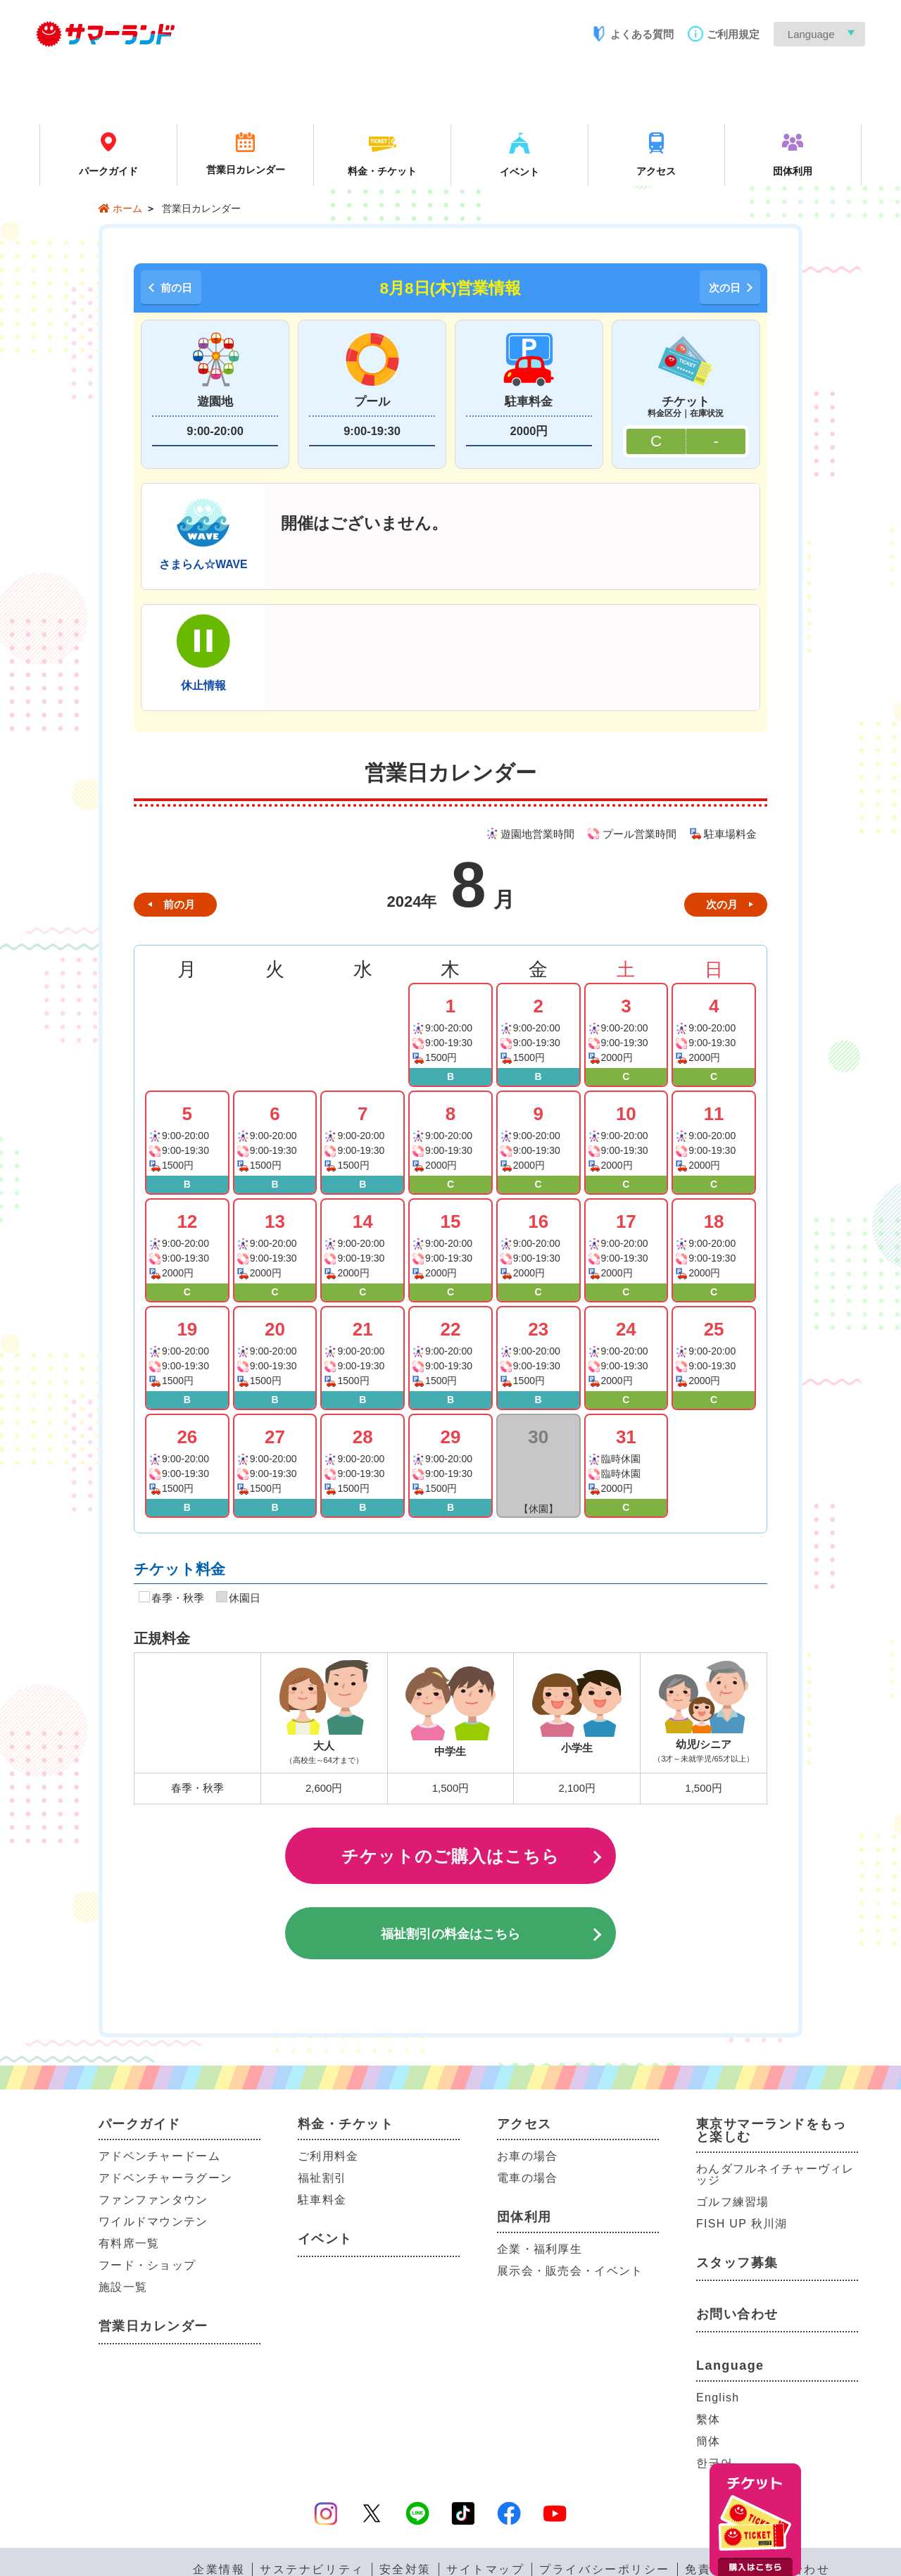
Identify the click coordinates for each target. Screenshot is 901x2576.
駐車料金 (322, 2200)
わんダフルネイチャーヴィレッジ (775, 2174)
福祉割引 (322, 2178)
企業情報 (219, 2569)
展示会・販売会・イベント (570, 2271)
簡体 (708, 2441)
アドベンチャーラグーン (165, 2178)
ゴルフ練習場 (732, 2202)
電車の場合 (527, 2178)
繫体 (708, 2419)
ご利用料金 (328, 2156)
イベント (325, 2239)
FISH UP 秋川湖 (741, 2224)
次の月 (722, 904)
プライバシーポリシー (604, 2569)
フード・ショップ (147, 2265)
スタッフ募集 (737, 2263)
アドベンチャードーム (159, 2156)
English (717, 2398)
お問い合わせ (737, 2314)
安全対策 (405, 2569)
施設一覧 (123, 2287)
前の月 (179, 904)
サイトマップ (485, 2569)
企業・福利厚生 (539, 2249)
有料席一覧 (129, 2243)
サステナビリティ (312, 2569)
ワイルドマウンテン (153, 2222)
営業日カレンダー (153, 2326)
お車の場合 (527, 2156)
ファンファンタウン (153, 2200)
